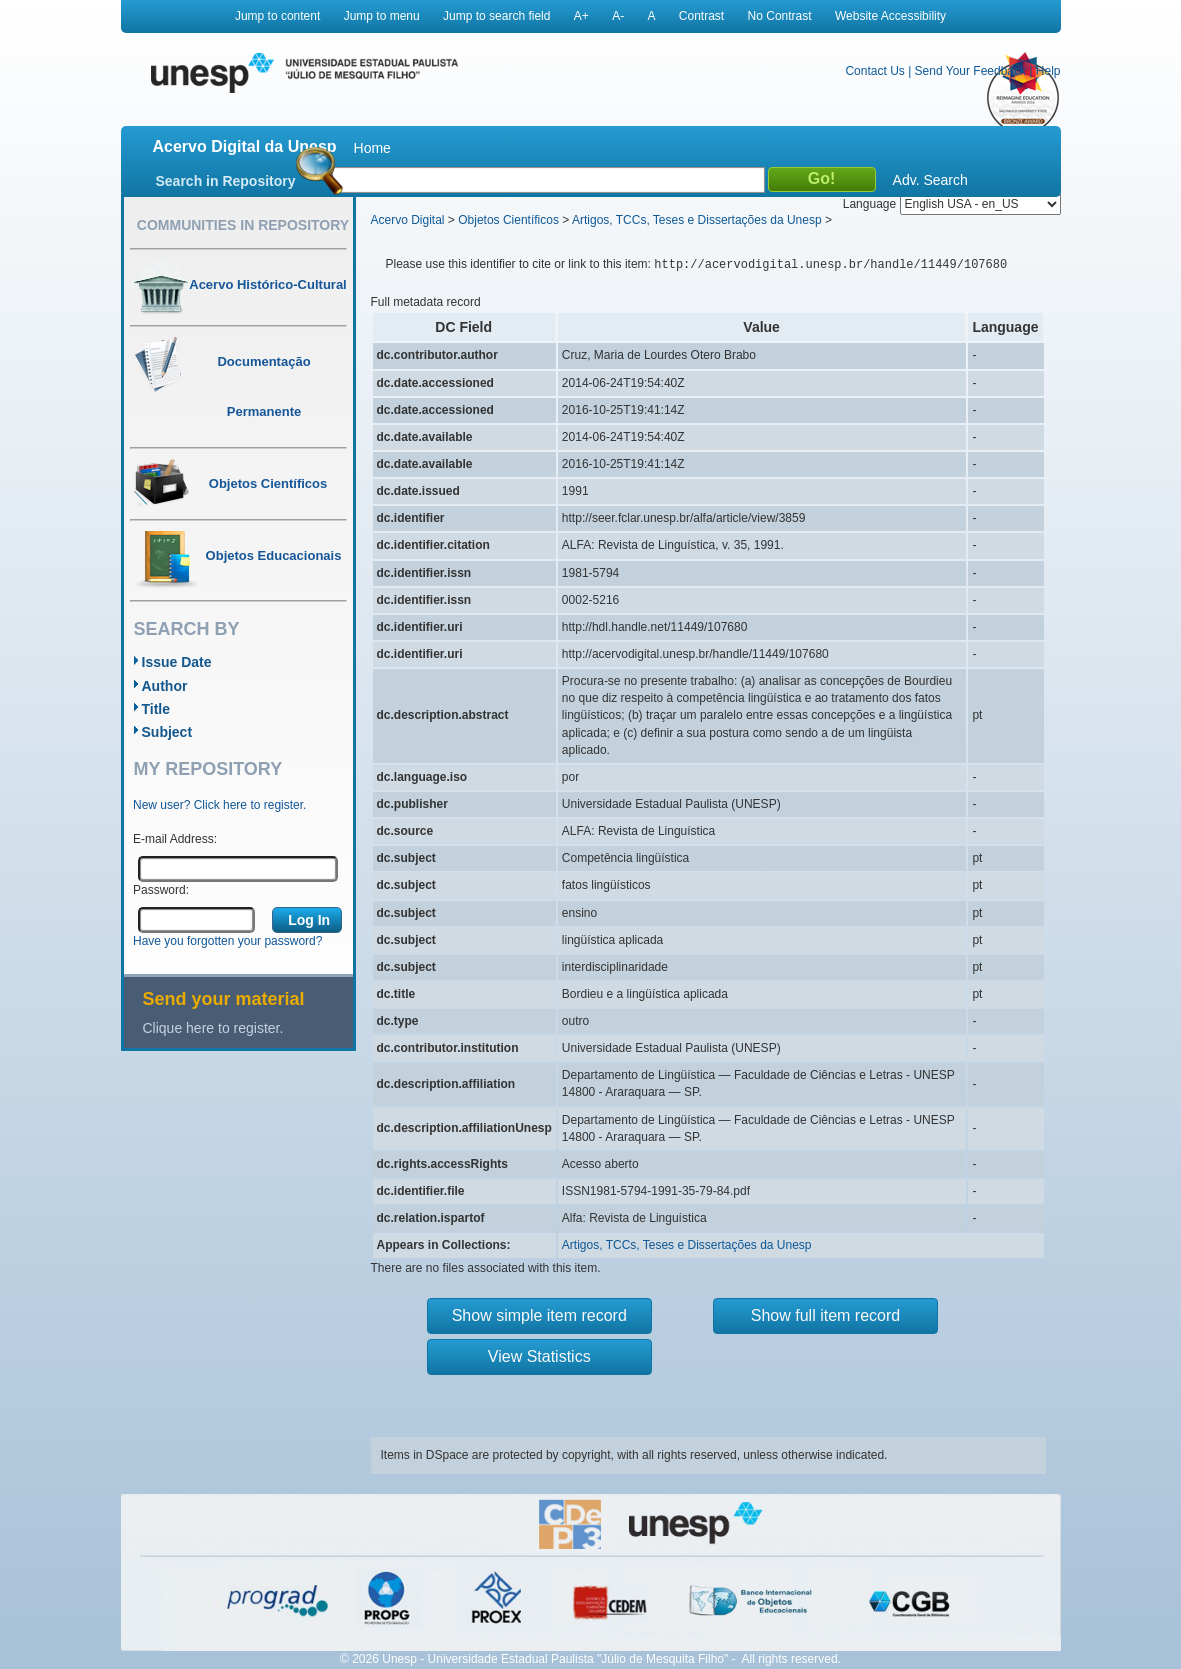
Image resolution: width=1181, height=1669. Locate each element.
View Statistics (539, 1356)
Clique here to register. (213, 1028)
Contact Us (874, 71)
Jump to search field (496, 16)
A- (618, 16)
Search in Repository (226, 181)
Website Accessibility (890, 16)
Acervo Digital (408, 220)
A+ (581, 16)
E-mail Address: (175, 839)
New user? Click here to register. (219, 805)
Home (372, 148)
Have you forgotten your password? (227, 941)
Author (165, 686)
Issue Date (177, 662)
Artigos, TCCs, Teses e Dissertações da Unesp (697, 220)
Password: (161, 890)
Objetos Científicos (508, 220)
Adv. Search (930, 180)
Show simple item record (539, 1315)
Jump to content (277, 16)
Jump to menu (382, 16)
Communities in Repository (243, 225)
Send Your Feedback (970, 71)
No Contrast (780, 16)
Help (1048, 71)
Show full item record (825, 1315)
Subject (167, 732)
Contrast (701, 16)
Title (156, 709)
